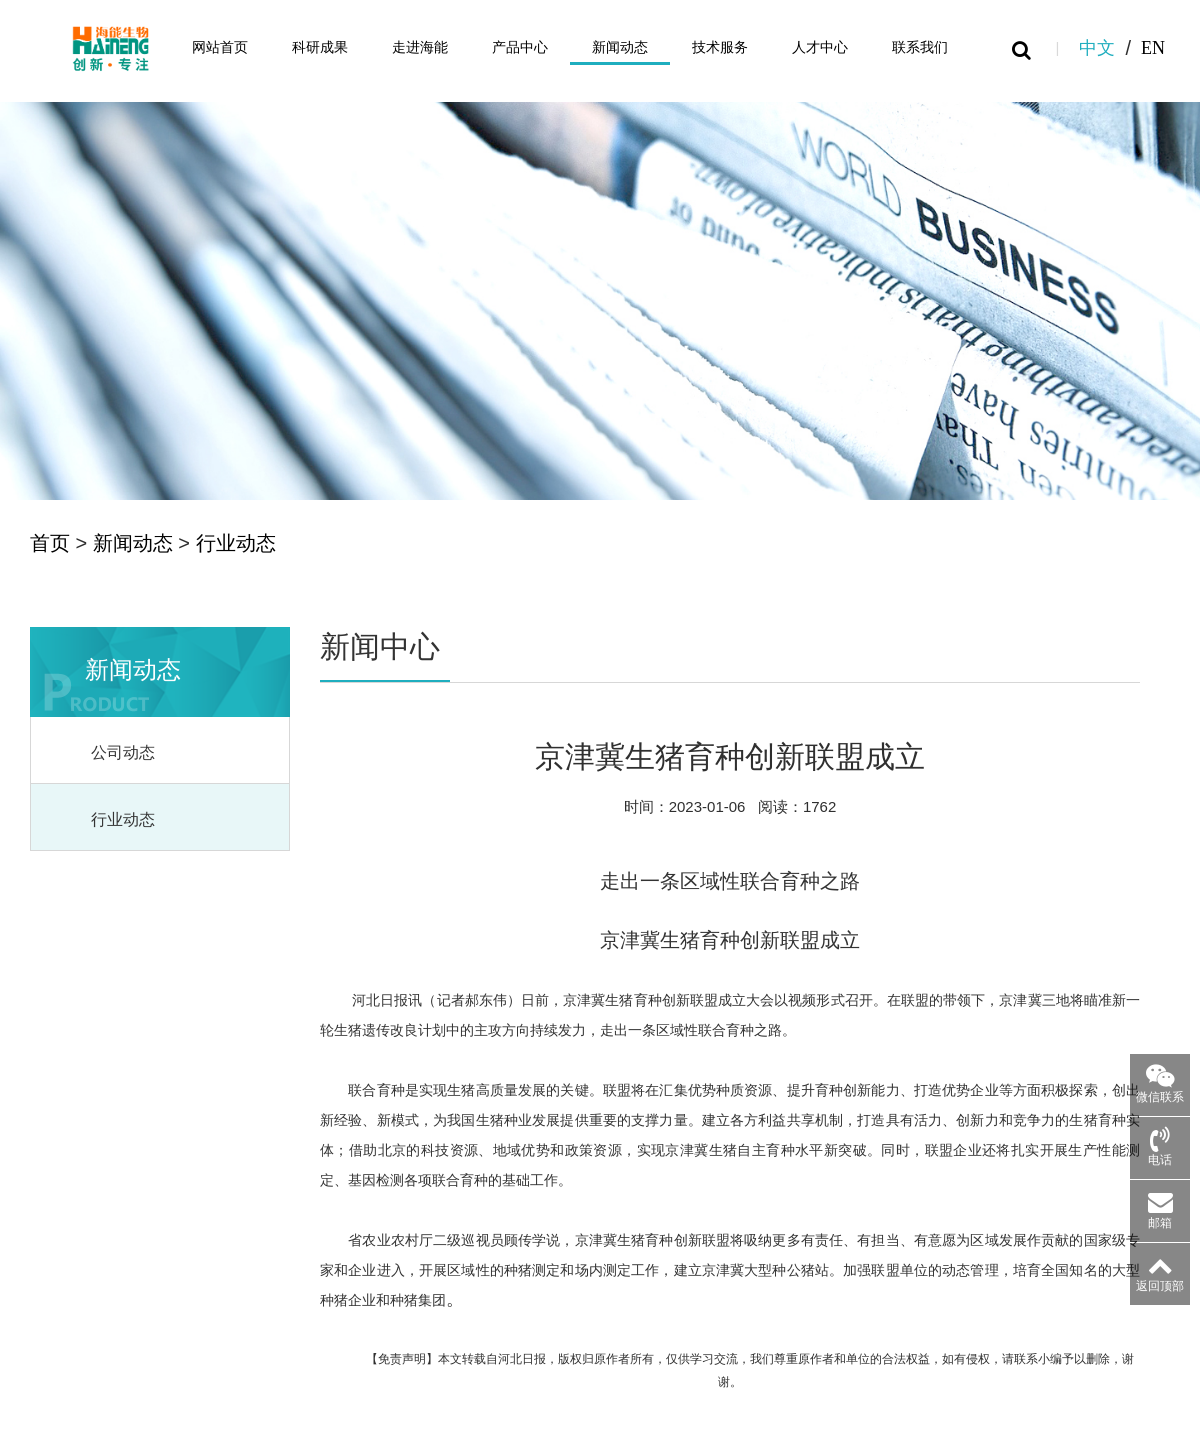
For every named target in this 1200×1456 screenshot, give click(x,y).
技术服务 (720, 47)
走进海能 (420, 47)
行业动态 (236, 543)
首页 (50, 543)
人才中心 (820, 47)
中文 (1097, 47)
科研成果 (320, 47)
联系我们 (920, 47)
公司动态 (123, 752)
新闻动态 (620, 47)
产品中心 (520, 47)
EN (1153, 47)
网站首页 (220, 47)
